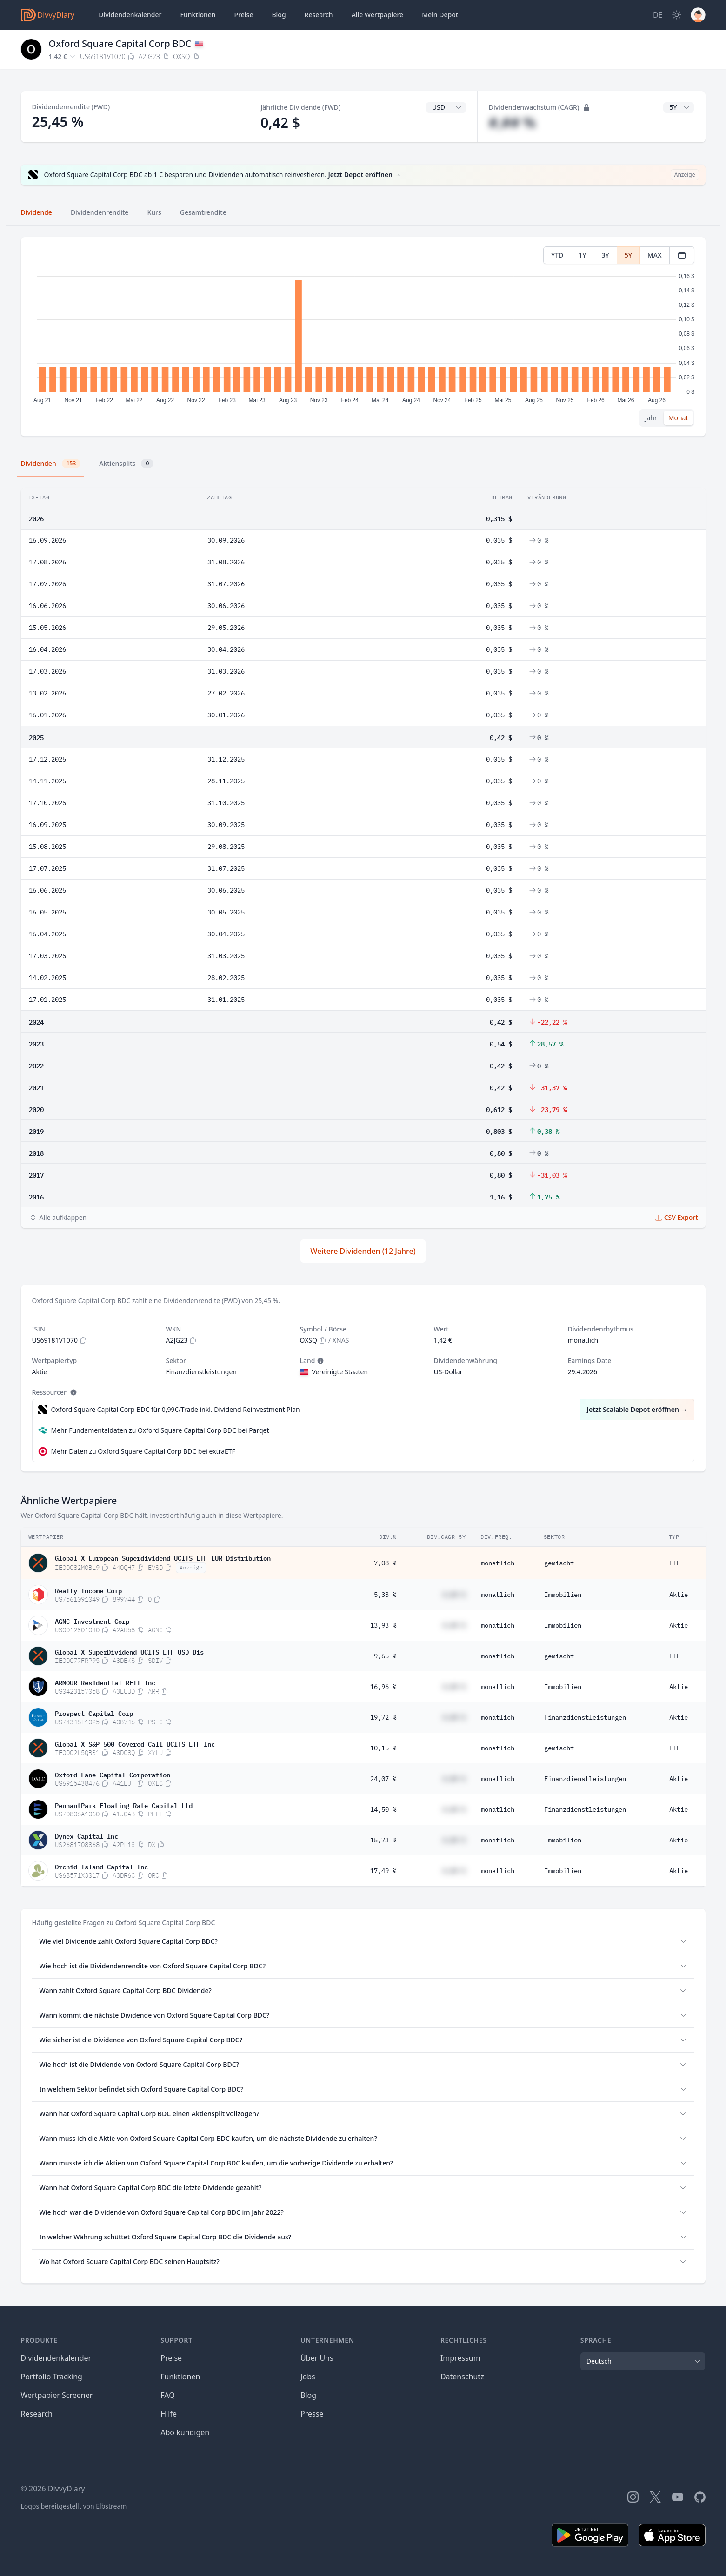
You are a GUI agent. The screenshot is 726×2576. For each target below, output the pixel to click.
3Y (605, 255)
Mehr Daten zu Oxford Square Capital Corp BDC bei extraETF (143, 1451)
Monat (678, 417)
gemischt (559, 1563)
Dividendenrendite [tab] (99, 212)
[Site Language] (657, 14)
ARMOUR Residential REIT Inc (105, 1682)
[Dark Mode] (676, 15)
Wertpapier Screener (57, 2395)
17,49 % (383, 1871)
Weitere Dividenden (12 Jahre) (362, 1251)
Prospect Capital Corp (94, 1712)
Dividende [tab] (36, 212)
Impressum (460, 2358)
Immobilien (562, 1594)
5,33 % (385, 1594)
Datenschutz (462, 2376)
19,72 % (383, 1717)
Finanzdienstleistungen (585, 1717)
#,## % (512, 122)
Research (37, 2414)
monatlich (497, 1563)
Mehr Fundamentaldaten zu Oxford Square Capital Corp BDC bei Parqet (160, 1430)
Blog (308, 2395)
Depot (440, 15)
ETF (674, 1563)
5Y (628, 255)
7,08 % (385, 1563)
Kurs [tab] (154, 212)
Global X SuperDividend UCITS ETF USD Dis (129, 1651)
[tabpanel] (363, 337)
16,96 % (383, 1686)
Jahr (651, 417)
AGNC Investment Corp (92, 1620)
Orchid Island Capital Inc (101, 1866)
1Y (582, 255)
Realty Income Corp (88, 1590)
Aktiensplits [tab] (126, 463)
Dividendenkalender (130, 14)
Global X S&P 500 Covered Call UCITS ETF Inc (135, 1743)
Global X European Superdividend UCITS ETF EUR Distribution (163, 1557)
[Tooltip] (319, 1360)
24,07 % (383, 1779)
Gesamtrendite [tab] (203, 212)
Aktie (678, 1594)
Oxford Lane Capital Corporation (112, 1774)
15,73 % (383, 1840)
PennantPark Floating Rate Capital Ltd (124, 1804)
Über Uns (316, 2358)
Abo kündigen (184, 2432)
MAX (654, 255)
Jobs (307, 2376)
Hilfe (168, 2414)
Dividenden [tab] (51, 463)
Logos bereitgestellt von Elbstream (74, 2506)
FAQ (167, 2395)
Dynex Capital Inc (86, 1835)
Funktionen (198, 14)
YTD (557, 255)
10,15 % (383, 1748)
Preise (243, 14)
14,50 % (383, 1809)
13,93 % (383, 1625)
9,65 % (385, 1656)
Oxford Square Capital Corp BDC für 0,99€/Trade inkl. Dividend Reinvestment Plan (175, 1409)
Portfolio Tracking (51, 2376)
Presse (311, 2414)
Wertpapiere (378, 15)
